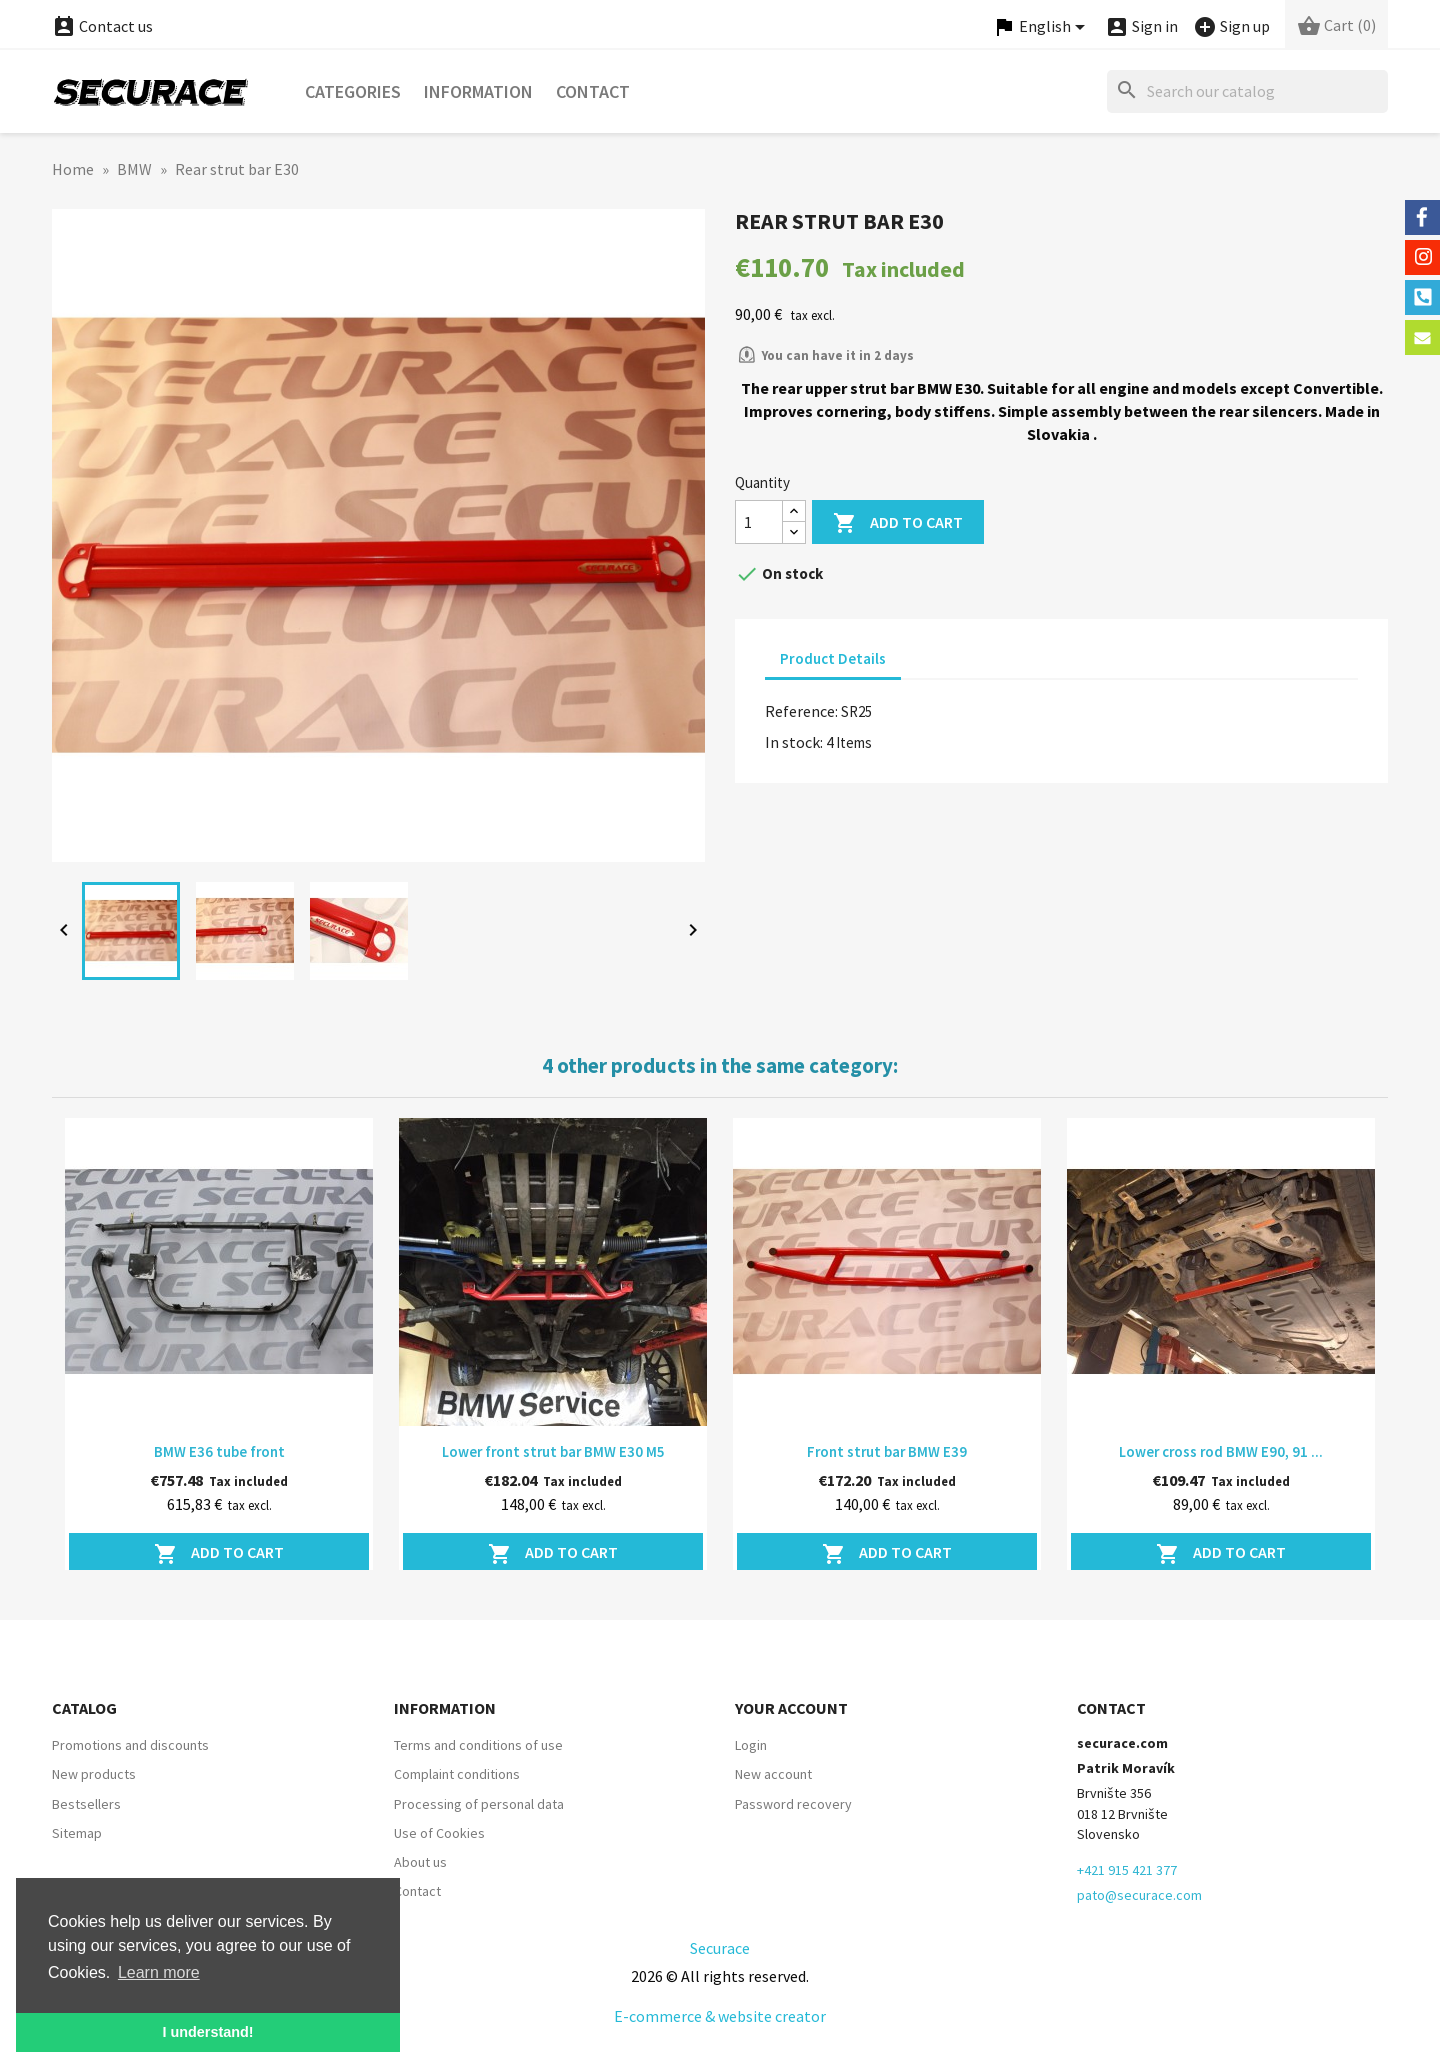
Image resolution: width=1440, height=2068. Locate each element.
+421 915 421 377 (1127, 1870)
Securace (720, 1948)
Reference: (801, 711)
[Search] (1247, 91)
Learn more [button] (159, 1972)
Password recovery (793, 1804)
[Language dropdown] (1042, 27)
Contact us (102, 26)
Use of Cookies (439, 1833)
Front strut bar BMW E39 (887, 1451)
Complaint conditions (457, 1774)
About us (420, 1862)
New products (94, 1774)
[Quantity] (759, 522)
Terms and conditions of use (478, 1745)
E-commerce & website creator (720, 2016)
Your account (791, 1708)
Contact (593, 91)
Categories (353, 91)
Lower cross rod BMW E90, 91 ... (1221, 1451)
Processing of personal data (479, 1804)
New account (773, 1774)
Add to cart (898, 523)
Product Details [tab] (833, 658)
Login (751, 1745)
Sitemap (77, 1833)
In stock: (794, 742)
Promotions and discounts (130, 1745)
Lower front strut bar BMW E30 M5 (553, 1451)
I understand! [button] (207, 2032)
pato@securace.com (1139, 1895)
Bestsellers (86, 1804)
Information (478, 91)
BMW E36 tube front (219, 1451)
